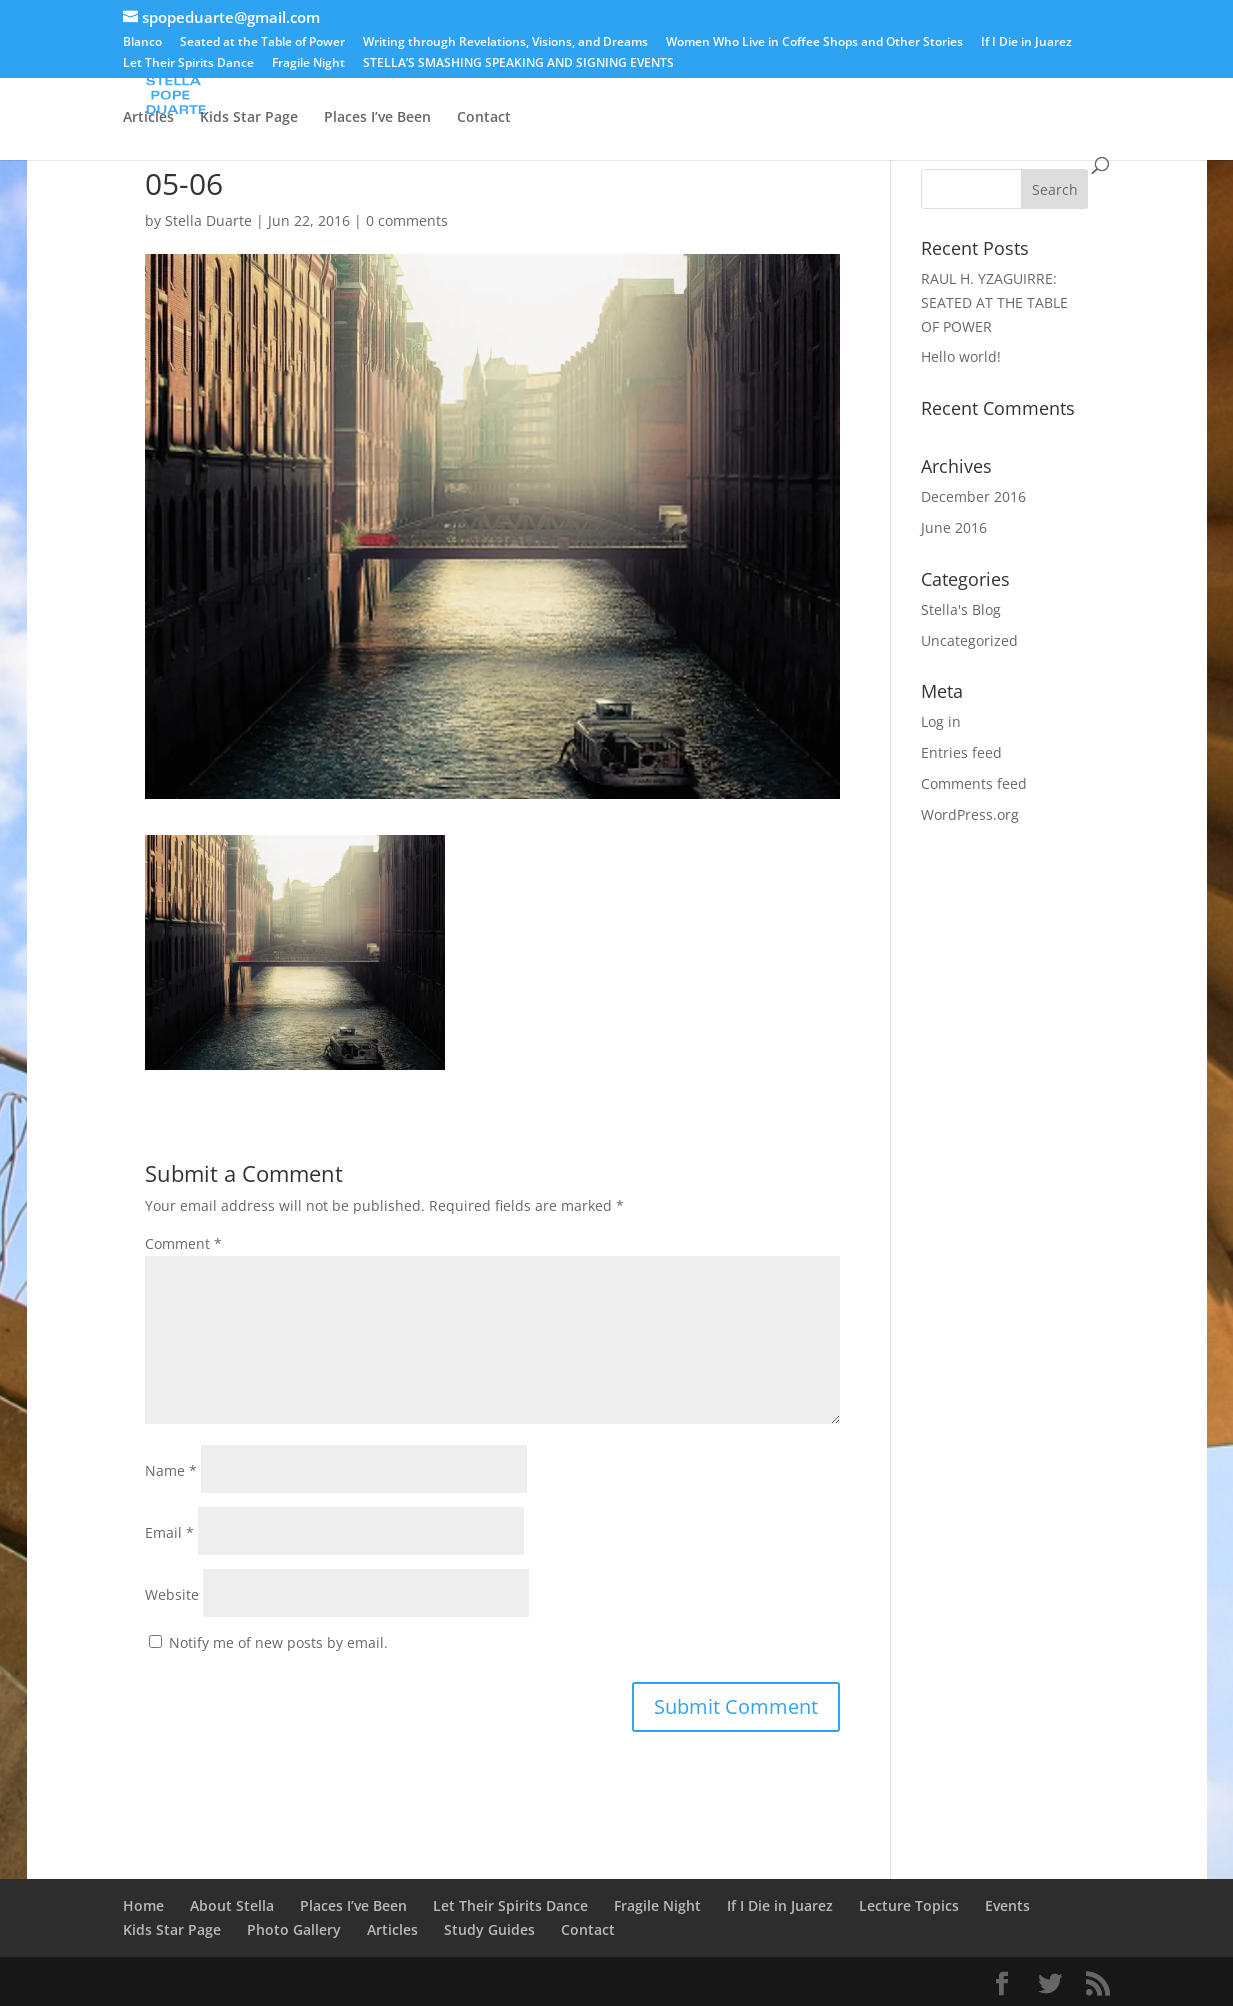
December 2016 (973, 496)
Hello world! (961, 356)
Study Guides (489, 1929)
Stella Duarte (208, 220)
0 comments (407, 220)
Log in (941, 721)
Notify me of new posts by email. (278, 1642)
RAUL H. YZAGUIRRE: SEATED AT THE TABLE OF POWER (994, 302)
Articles (148, 118)
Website (172, 1594)
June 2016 (954, 527)
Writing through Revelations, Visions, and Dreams (505, 43)
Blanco (142, 43)
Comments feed (974, 783)
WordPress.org (970, 814)
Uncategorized (969, 640)
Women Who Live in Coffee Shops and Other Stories (814, 43)
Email (169, 1532)
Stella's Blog (961, 609)
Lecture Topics (1001, 71)
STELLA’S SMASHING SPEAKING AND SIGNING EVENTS (518, 64)
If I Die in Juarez (1026, 43)
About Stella (232, 71)
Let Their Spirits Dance (188, 64)
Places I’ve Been (377, 118)
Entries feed (961, 752)
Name (171, 1470)
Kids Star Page (249, 118)
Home (143, 71)
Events (782, 71)
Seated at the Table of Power (262, 43)
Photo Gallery (878, 71)
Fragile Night (308, 64)
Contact (484, 118)
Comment (183, 1243)
